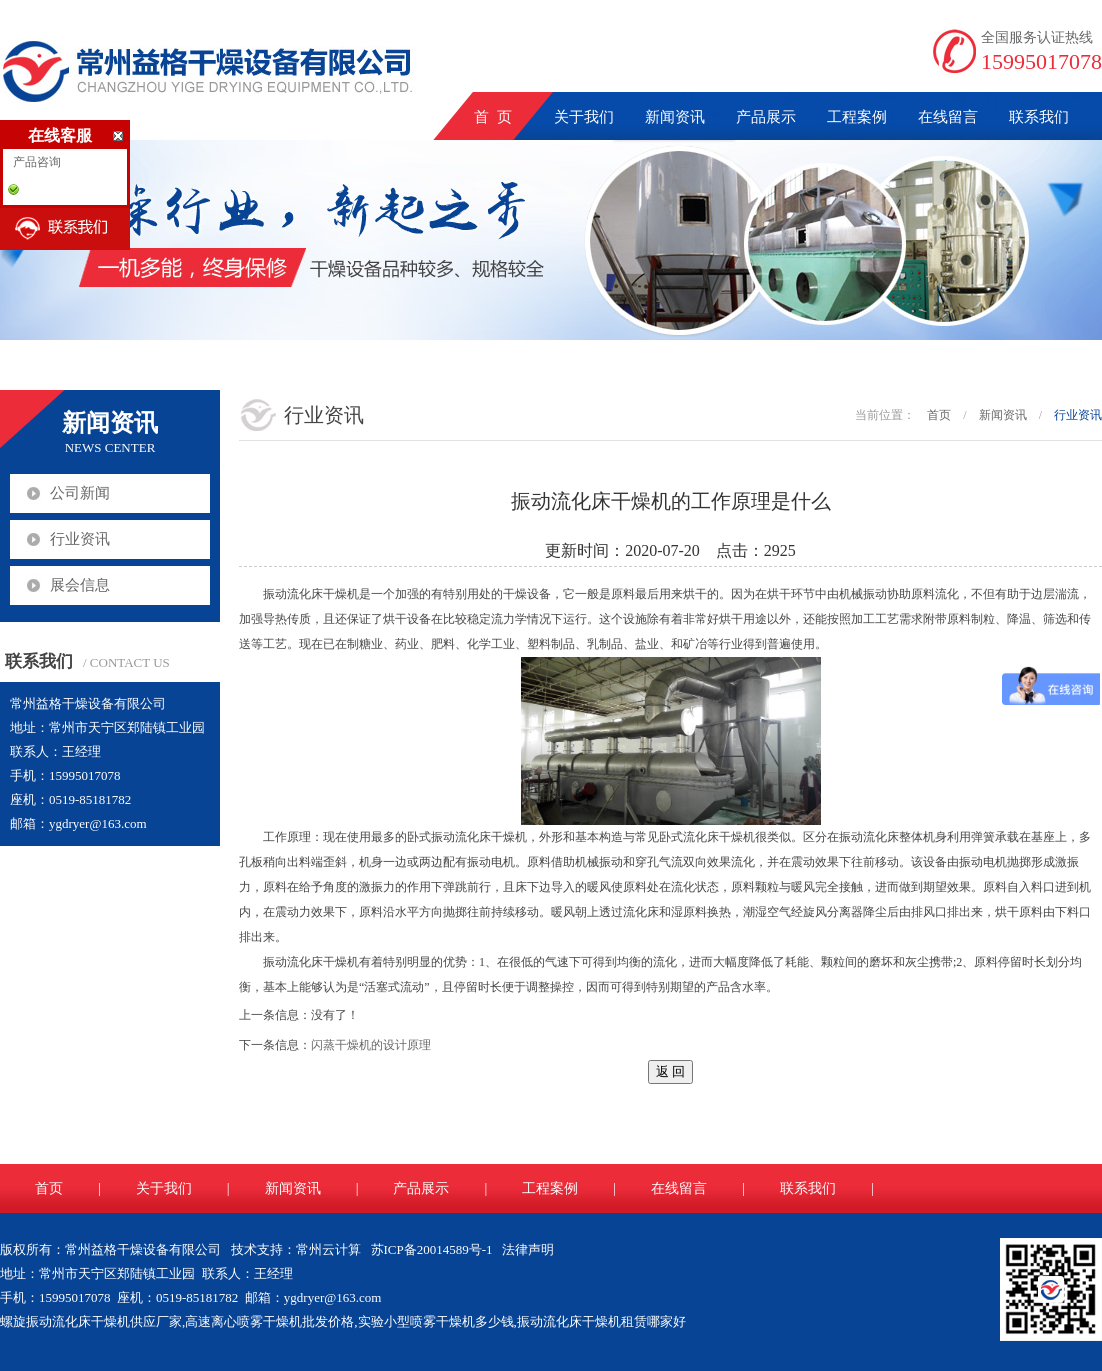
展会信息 (80, 585)
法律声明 (528, 1249)
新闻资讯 (675, 117)
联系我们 (1039, 117)
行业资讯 (80, 539)
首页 (939, 415)
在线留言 (948, 117)
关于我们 (584, 117)
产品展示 (766, 117)
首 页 (493, 117)
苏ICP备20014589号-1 (432, 1249)
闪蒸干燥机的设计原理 (371, 1045)
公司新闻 (80, 493)
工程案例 (857, 117)
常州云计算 (328, 1249)
